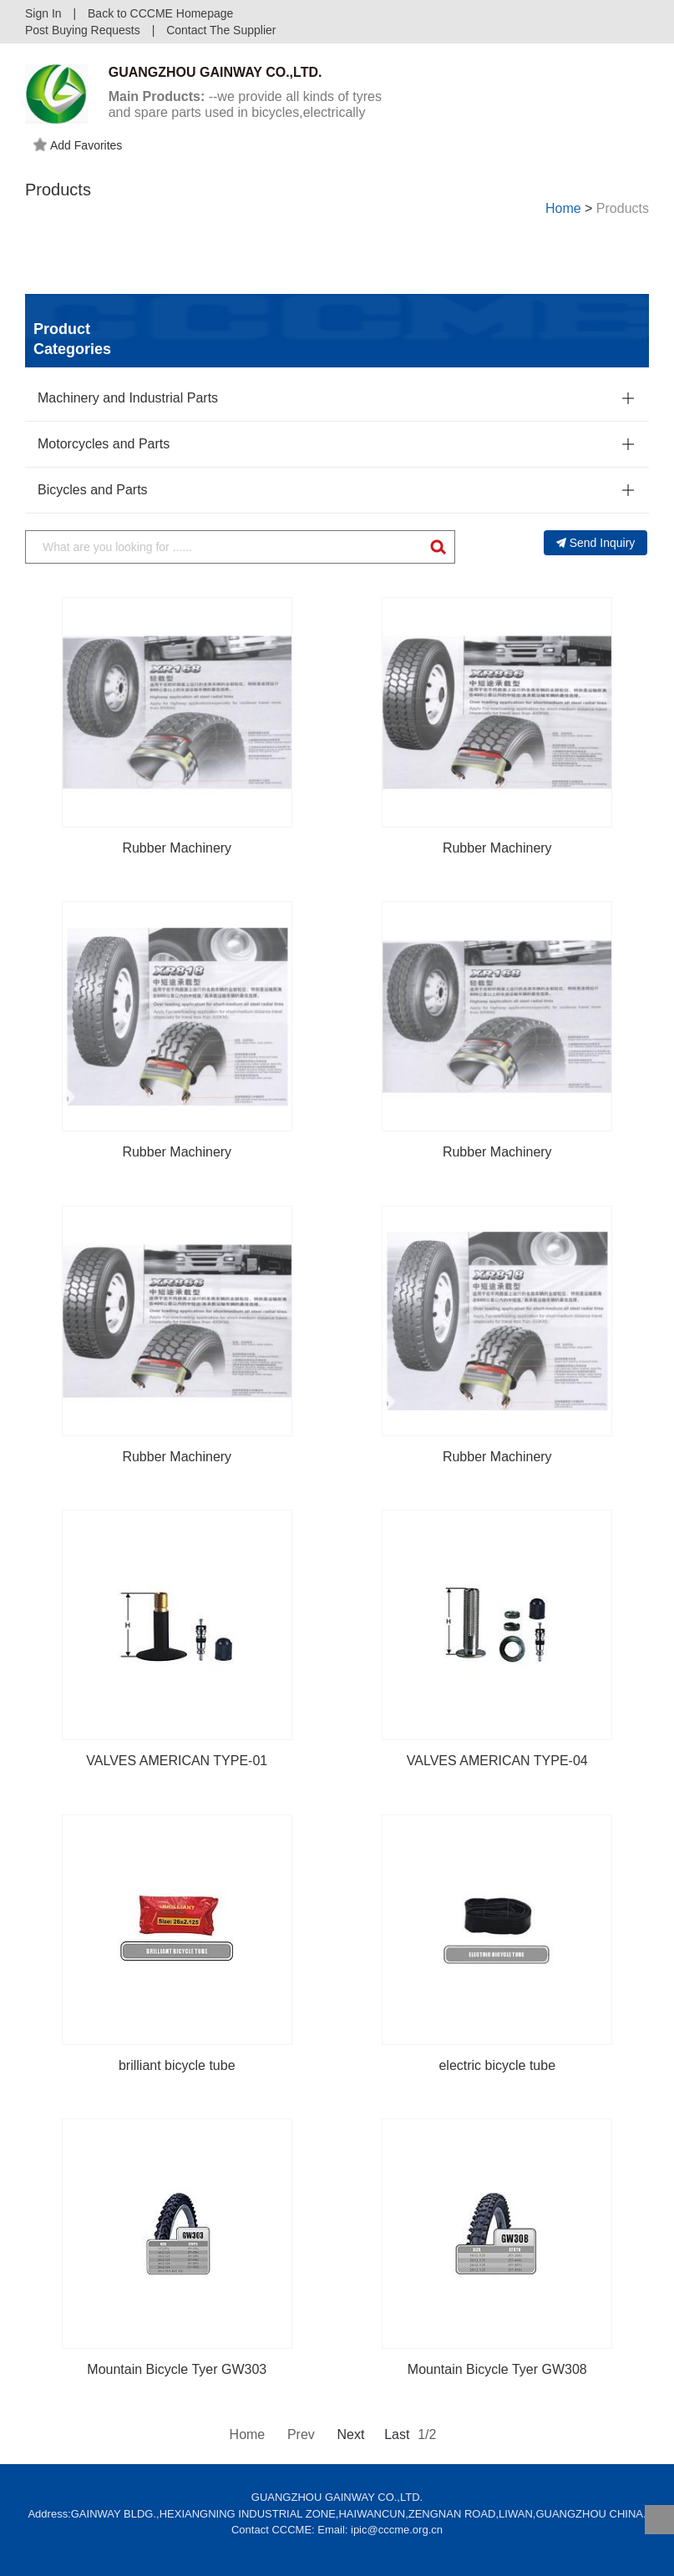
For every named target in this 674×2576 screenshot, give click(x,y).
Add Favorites (77, 145)
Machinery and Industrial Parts (128, 398)
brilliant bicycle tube (177, 2065)
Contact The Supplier (221, 30)
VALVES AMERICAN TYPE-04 (497, 1761)
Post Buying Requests (82, 30)
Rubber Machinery (176, 848)
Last (396, 2434)
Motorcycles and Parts (104, 444)
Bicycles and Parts (93, 490)
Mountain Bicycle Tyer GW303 (176, 2369)
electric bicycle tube (496, 2065)
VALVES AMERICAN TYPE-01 (176, 1761)
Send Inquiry (596, 542)
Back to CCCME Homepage (160, 13)
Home (563, 208)
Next (349, 2434)
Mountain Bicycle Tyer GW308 (497, 2369)
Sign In (43, 13)
